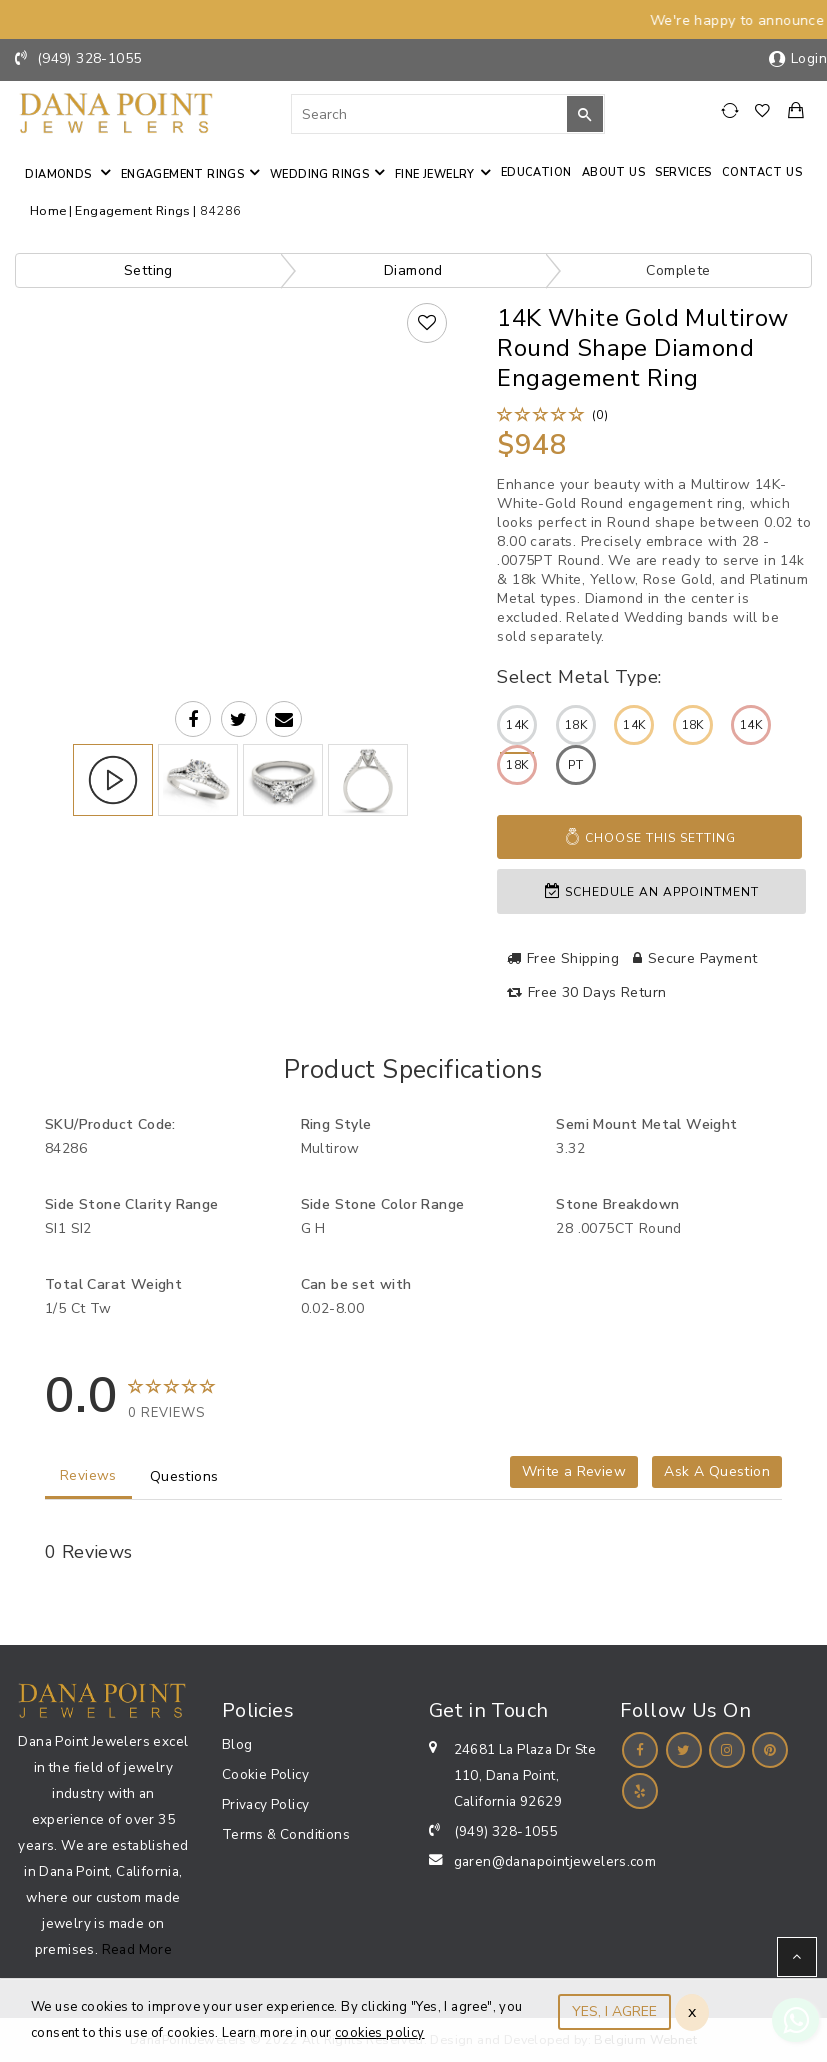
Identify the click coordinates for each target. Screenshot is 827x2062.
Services (683, 172)
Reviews (88, 1475)
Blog (237, 1744)
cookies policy (380, 2033)
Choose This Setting (650, 837)
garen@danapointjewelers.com (555, 1861)
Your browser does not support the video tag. (239, 437)
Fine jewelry (435, 174)
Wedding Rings (319, 174)
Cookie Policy (265, 1774)
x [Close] (692, 2012)
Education (536, 172)
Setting (148, 270)
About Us (613, 172)
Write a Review (574, 1471)
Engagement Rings (182, 174)
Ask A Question (717, 1471)
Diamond (413, 270)
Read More (137, 1949)
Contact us (762, 172)
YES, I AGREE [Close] (614, 2011)
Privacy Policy (266, 1804)
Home (48, 210)
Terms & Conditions (286, 1834)
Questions (184, 1476)
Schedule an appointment (652, 891)
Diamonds (60, 174)
